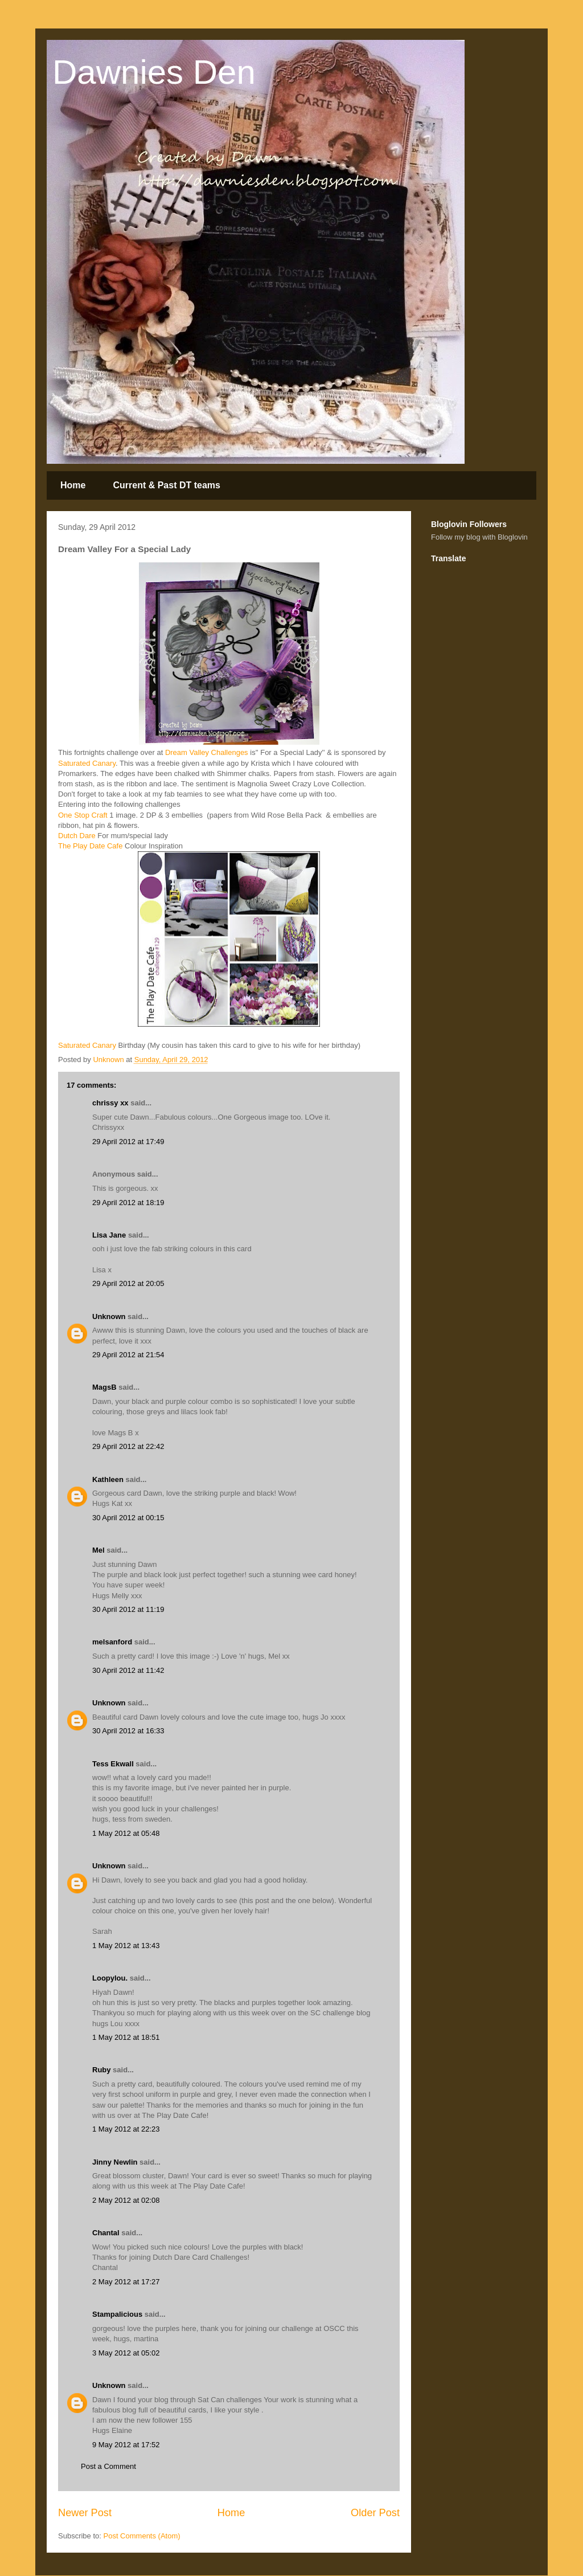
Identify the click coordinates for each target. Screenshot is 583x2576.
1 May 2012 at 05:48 (126, 1833)
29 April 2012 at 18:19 (128, 1202)
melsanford (112, 1642)
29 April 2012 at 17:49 (128, 1141)
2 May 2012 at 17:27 (126, 2281)
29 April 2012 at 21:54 (128, 1354)
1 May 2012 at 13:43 (126, 1945)
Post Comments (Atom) (142, 2536)
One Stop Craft (83, 815)
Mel (98, 1550)
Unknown (109, 1316)
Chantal (106, 2232)
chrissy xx (110, 1103)
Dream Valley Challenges (205, 752)
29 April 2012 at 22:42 (128, 1446)
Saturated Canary (87, 763)
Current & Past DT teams (166, 485)
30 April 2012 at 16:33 (128, 1730)
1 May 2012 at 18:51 (126, 2037)
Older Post (375, 2512)
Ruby (101, 2069)
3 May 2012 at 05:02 (126, 2353)
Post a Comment (108, 2466)
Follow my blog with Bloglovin (479, 537)
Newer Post (85, 2512)
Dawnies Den (154, 72)
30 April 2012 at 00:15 (128, 1517)
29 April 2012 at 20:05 (128, 1283)
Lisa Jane (109, 1235)
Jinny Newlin (114, 2162)
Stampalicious (117, 2314)
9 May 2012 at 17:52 (126, 2444)
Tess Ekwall (113, 1763)
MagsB (104, 1387)
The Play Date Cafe (90, 846)
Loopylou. (110, 1978)
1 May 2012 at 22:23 (126, 2129)
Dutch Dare (77, 835)
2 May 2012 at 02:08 (126, 2200)
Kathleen (108, 1479)
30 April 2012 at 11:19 (128, 1609)
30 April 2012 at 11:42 (128, 1670)
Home (72, 485)
